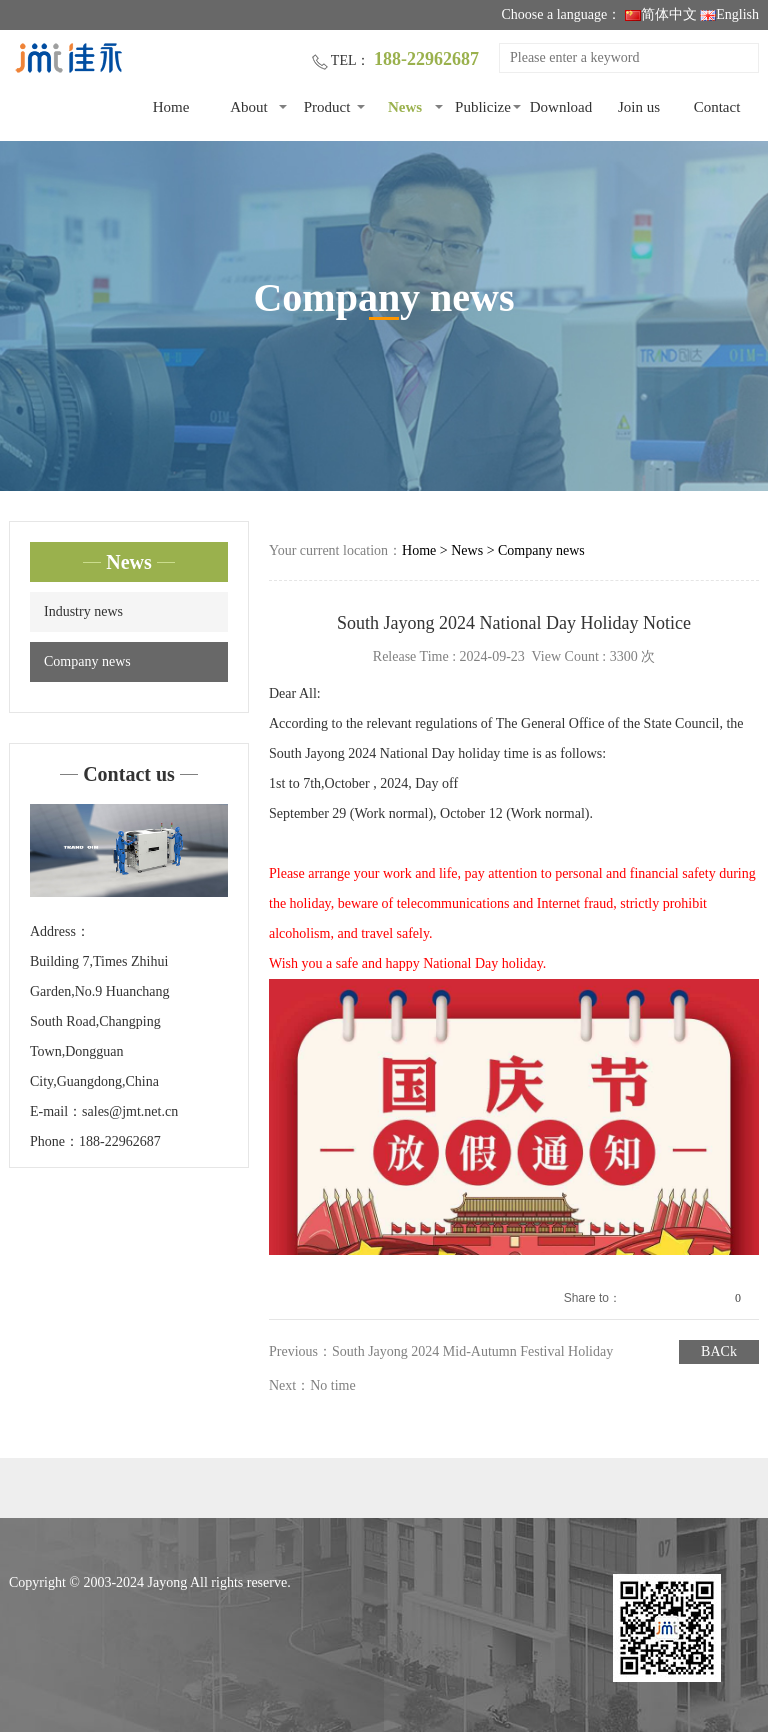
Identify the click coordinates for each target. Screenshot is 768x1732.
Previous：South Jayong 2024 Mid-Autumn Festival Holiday (441, 1351)
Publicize (483, 107)
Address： (60, 931)
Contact (717, 107)
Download (561, 107)
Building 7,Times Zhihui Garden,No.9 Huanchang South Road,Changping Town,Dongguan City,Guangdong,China (100, 1021)
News (405, 107)
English (729, 14)
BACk (719, 1351)
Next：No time (312, 1385)
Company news (87, 661)
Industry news (83, 611)
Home (171, 107)
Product (327, 107)
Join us (639, 107)
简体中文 (661, 14)
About (249, 107)
